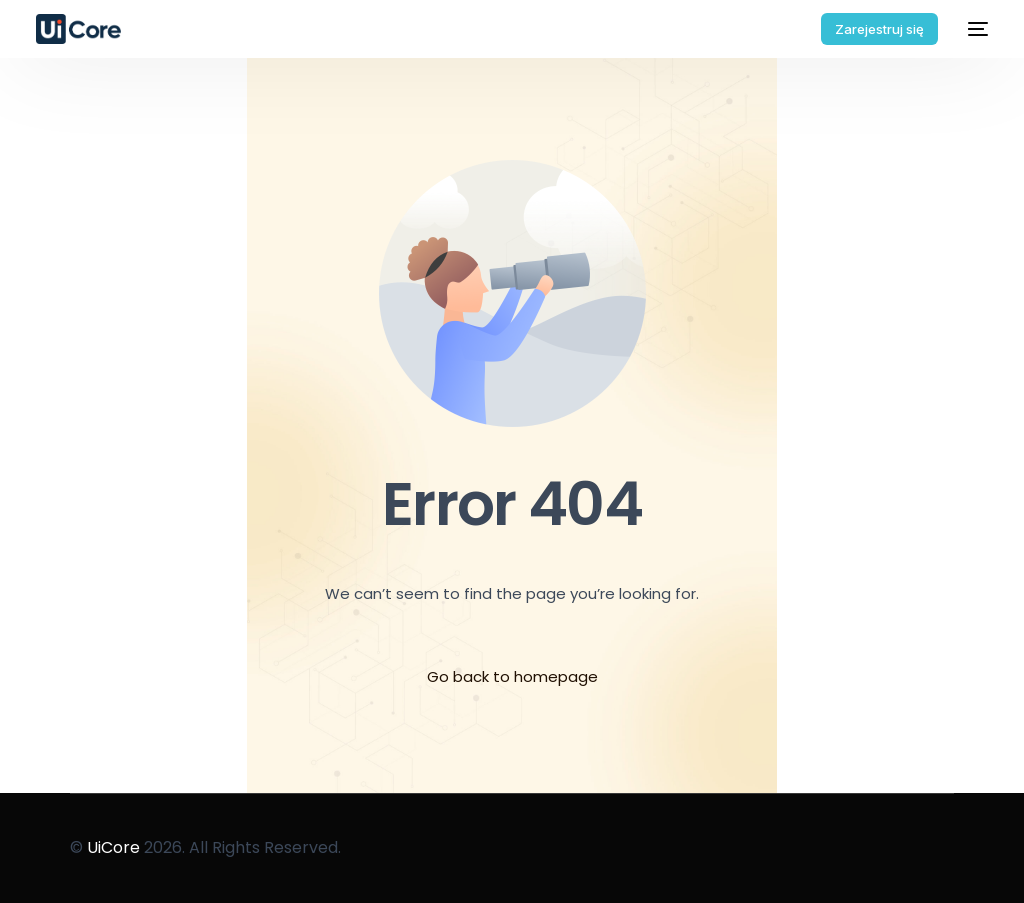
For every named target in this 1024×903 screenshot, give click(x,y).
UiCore (113, 847)
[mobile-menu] (973, 29)
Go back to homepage (512, 676)
